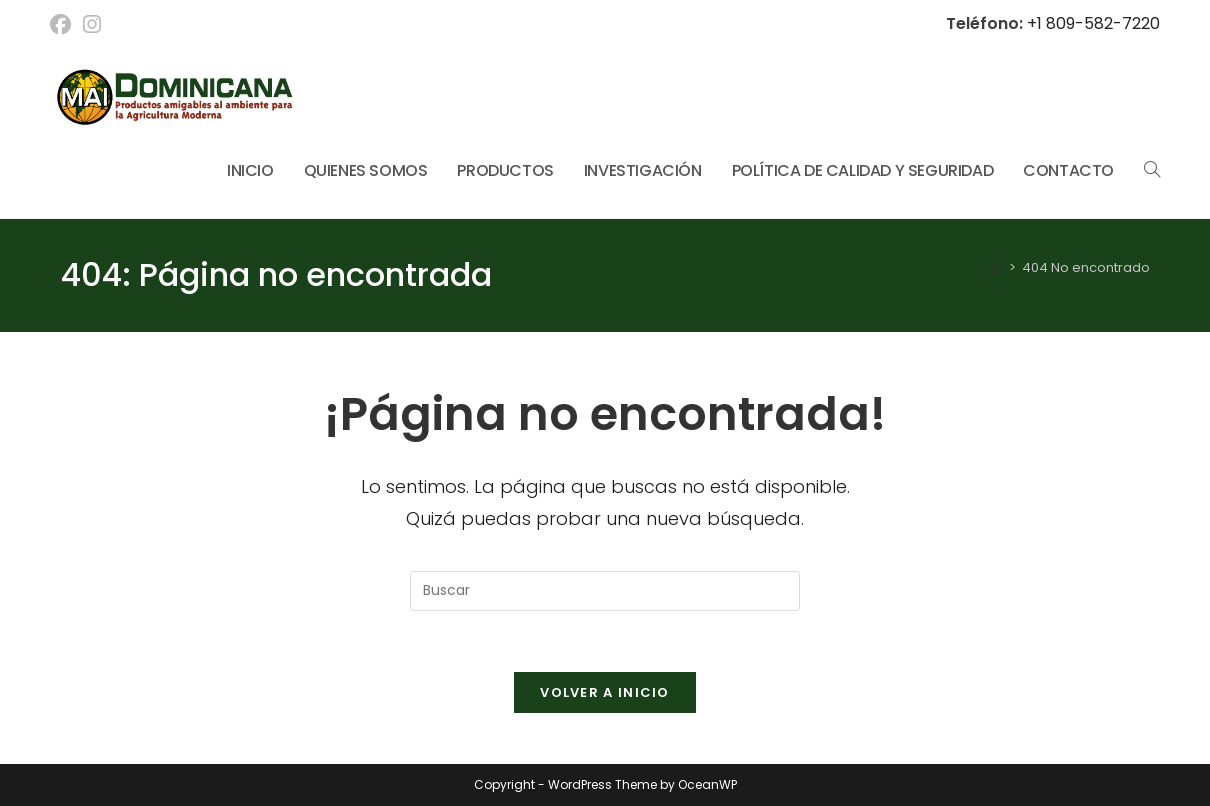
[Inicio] (996, 267)
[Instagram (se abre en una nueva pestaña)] (92, 24)
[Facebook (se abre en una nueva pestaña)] (63, 24)
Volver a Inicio (605, 692)
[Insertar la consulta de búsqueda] (605, 591)
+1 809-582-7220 (1091, 23)
